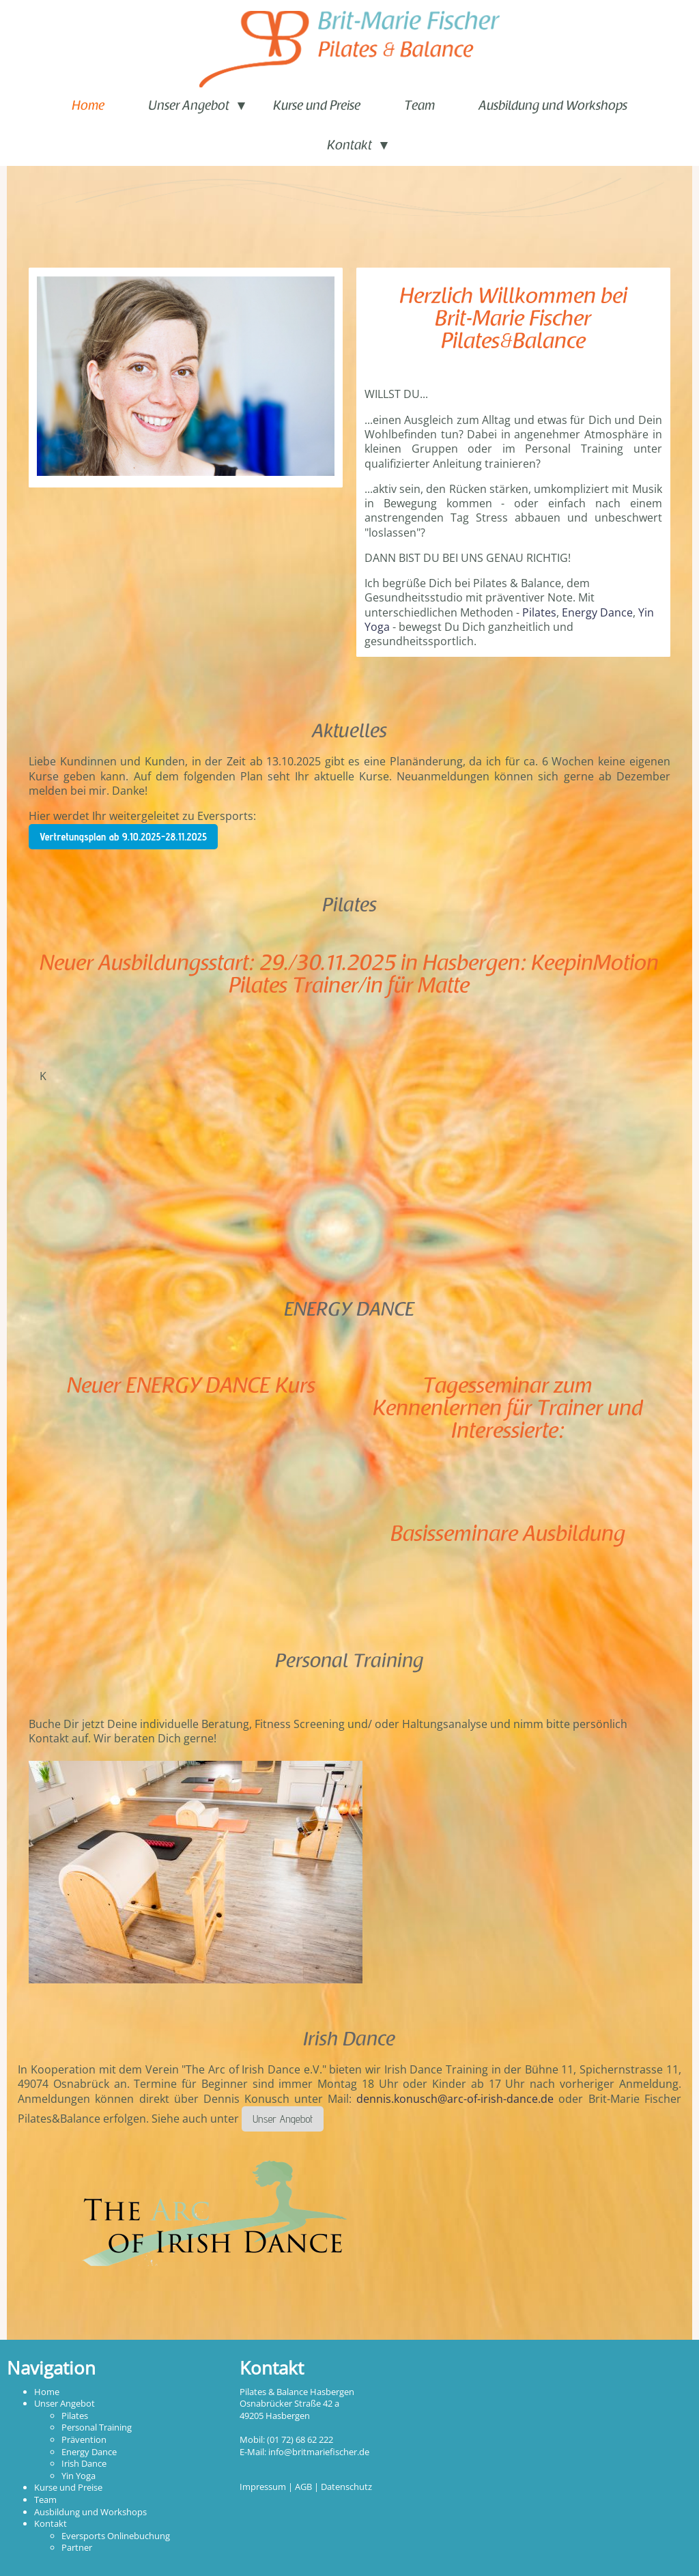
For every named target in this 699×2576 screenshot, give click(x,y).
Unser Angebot (188, 106)
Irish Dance (83, 2463)
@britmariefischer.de (326, 2452)
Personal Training (96, 2427)
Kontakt (349, 146)
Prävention (83, 2439)
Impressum (263, 2486)
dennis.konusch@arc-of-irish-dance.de (455, 2098)
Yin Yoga (78, 2475)
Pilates (539, 612)
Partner (76, 2547)
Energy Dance (597, 612)
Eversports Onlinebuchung (115, 2536)
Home (88, 106)
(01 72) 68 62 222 (300, 2439)
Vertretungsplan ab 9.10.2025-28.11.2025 (123, 836)
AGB (303, 2486)
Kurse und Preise (316, 106)
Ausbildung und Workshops (553, 106)
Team (419, 106)
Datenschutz (346, 2486)
